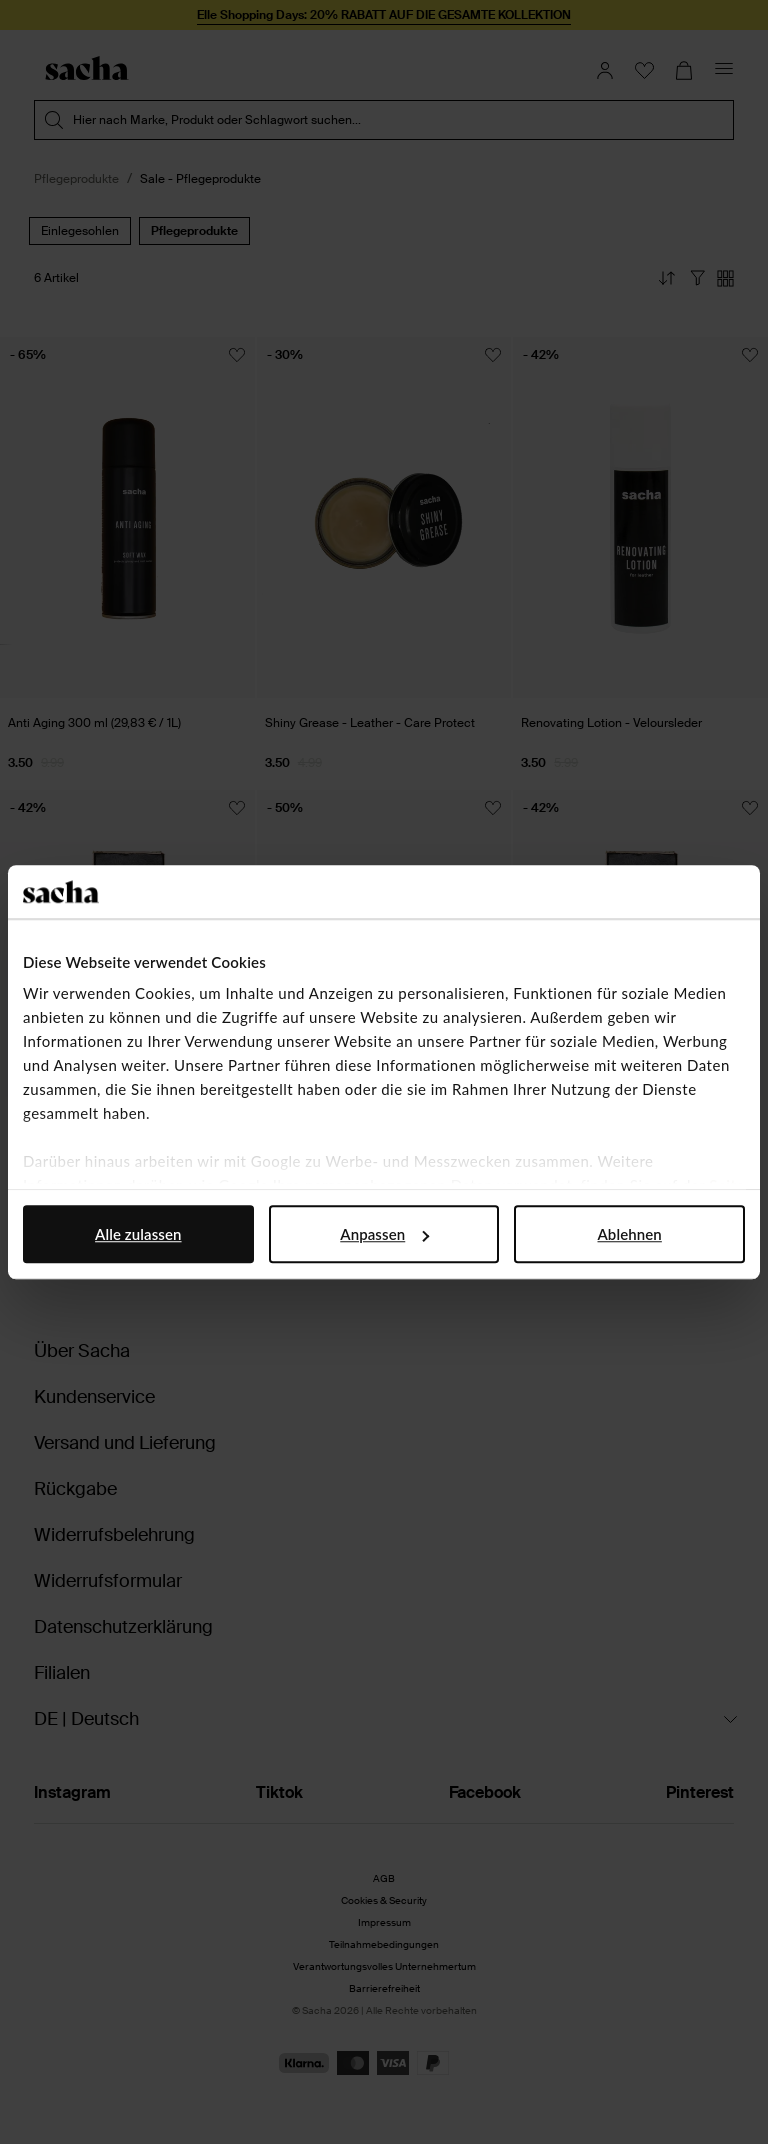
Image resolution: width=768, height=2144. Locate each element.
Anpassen (384, 1234)
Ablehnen (630, 1234)
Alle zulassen (138, 1234)
